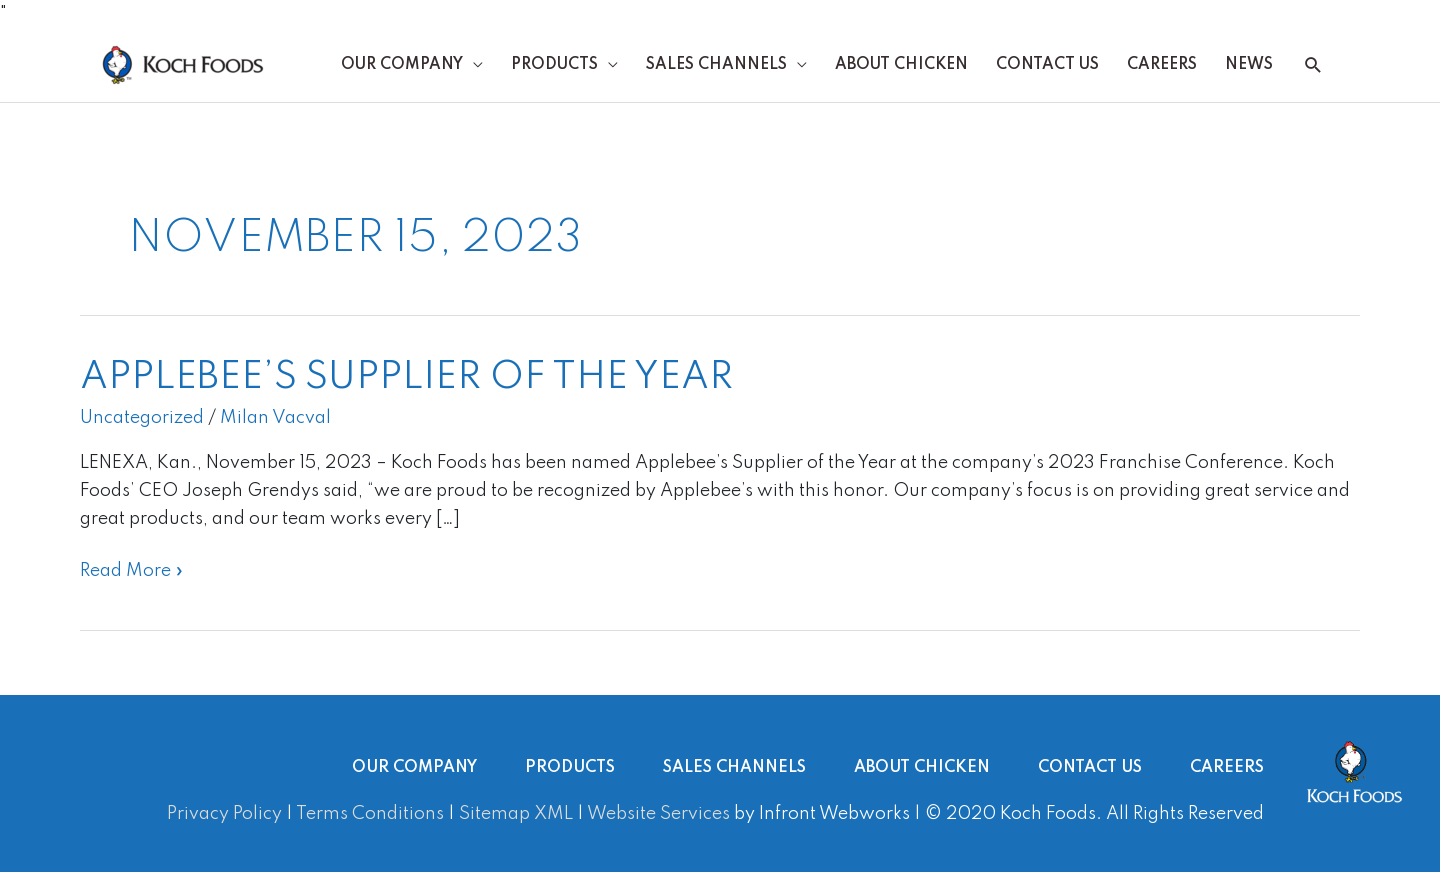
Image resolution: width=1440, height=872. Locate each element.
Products (554, 65)
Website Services (658, 814)
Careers (1162, 65)
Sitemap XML (516, 814)
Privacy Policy (224, 814)
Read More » (132, 568)
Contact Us (1047, 65)
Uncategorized (142, 418)
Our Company (402, 65)
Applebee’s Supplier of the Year (406, 378)
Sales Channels (716, 65)
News (1249, 65)
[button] (1313, 65)
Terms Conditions (370, 814)
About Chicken (901, 65)
